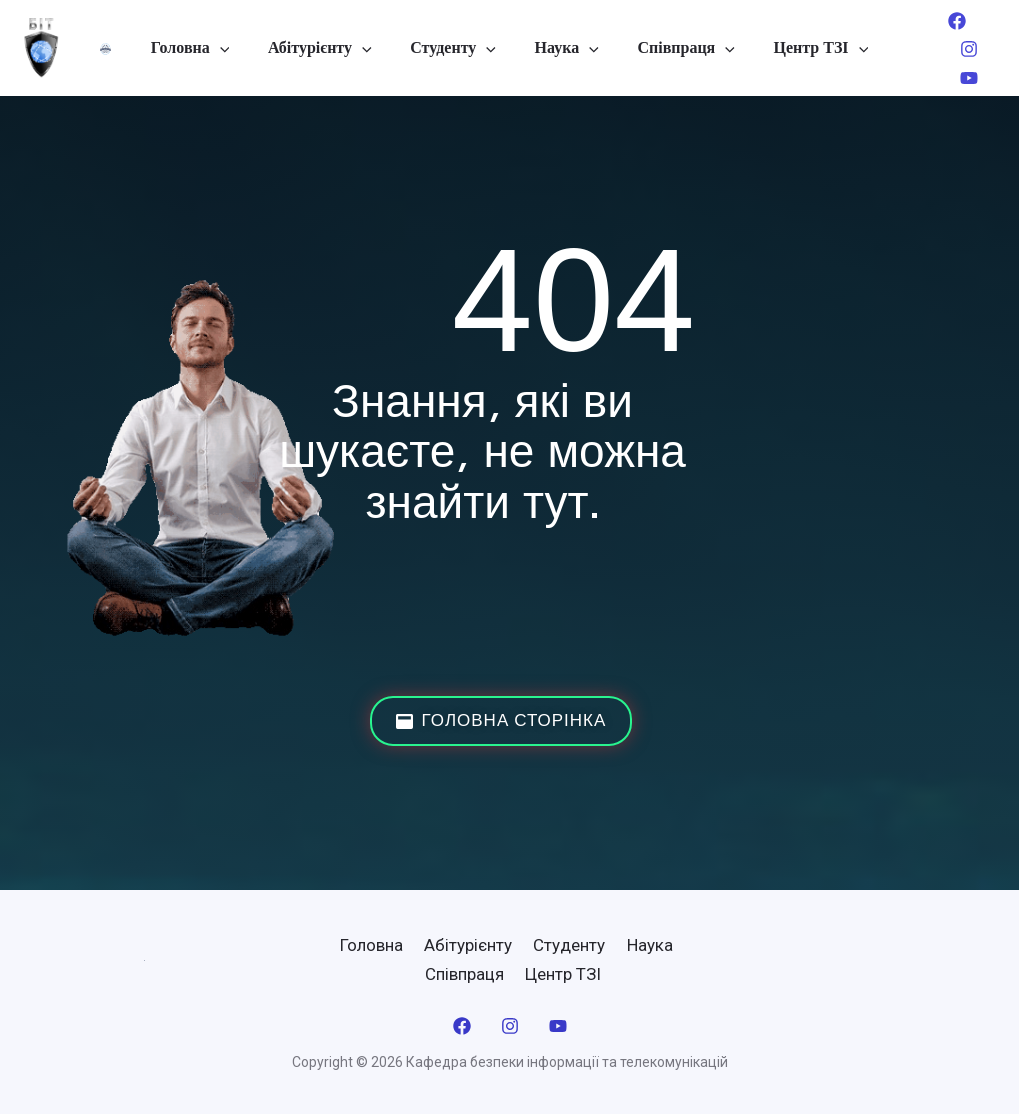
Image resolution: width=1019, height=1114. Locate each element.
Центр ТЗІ (804, 48)
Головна (206, 48)
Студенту (457, 48)
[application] (236, 48)
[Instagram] (952, 49)
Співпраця (675, 48)
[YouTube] (952, 78)
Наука (563, 48)
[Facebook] (940, 21)
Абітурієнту (330, 48)
